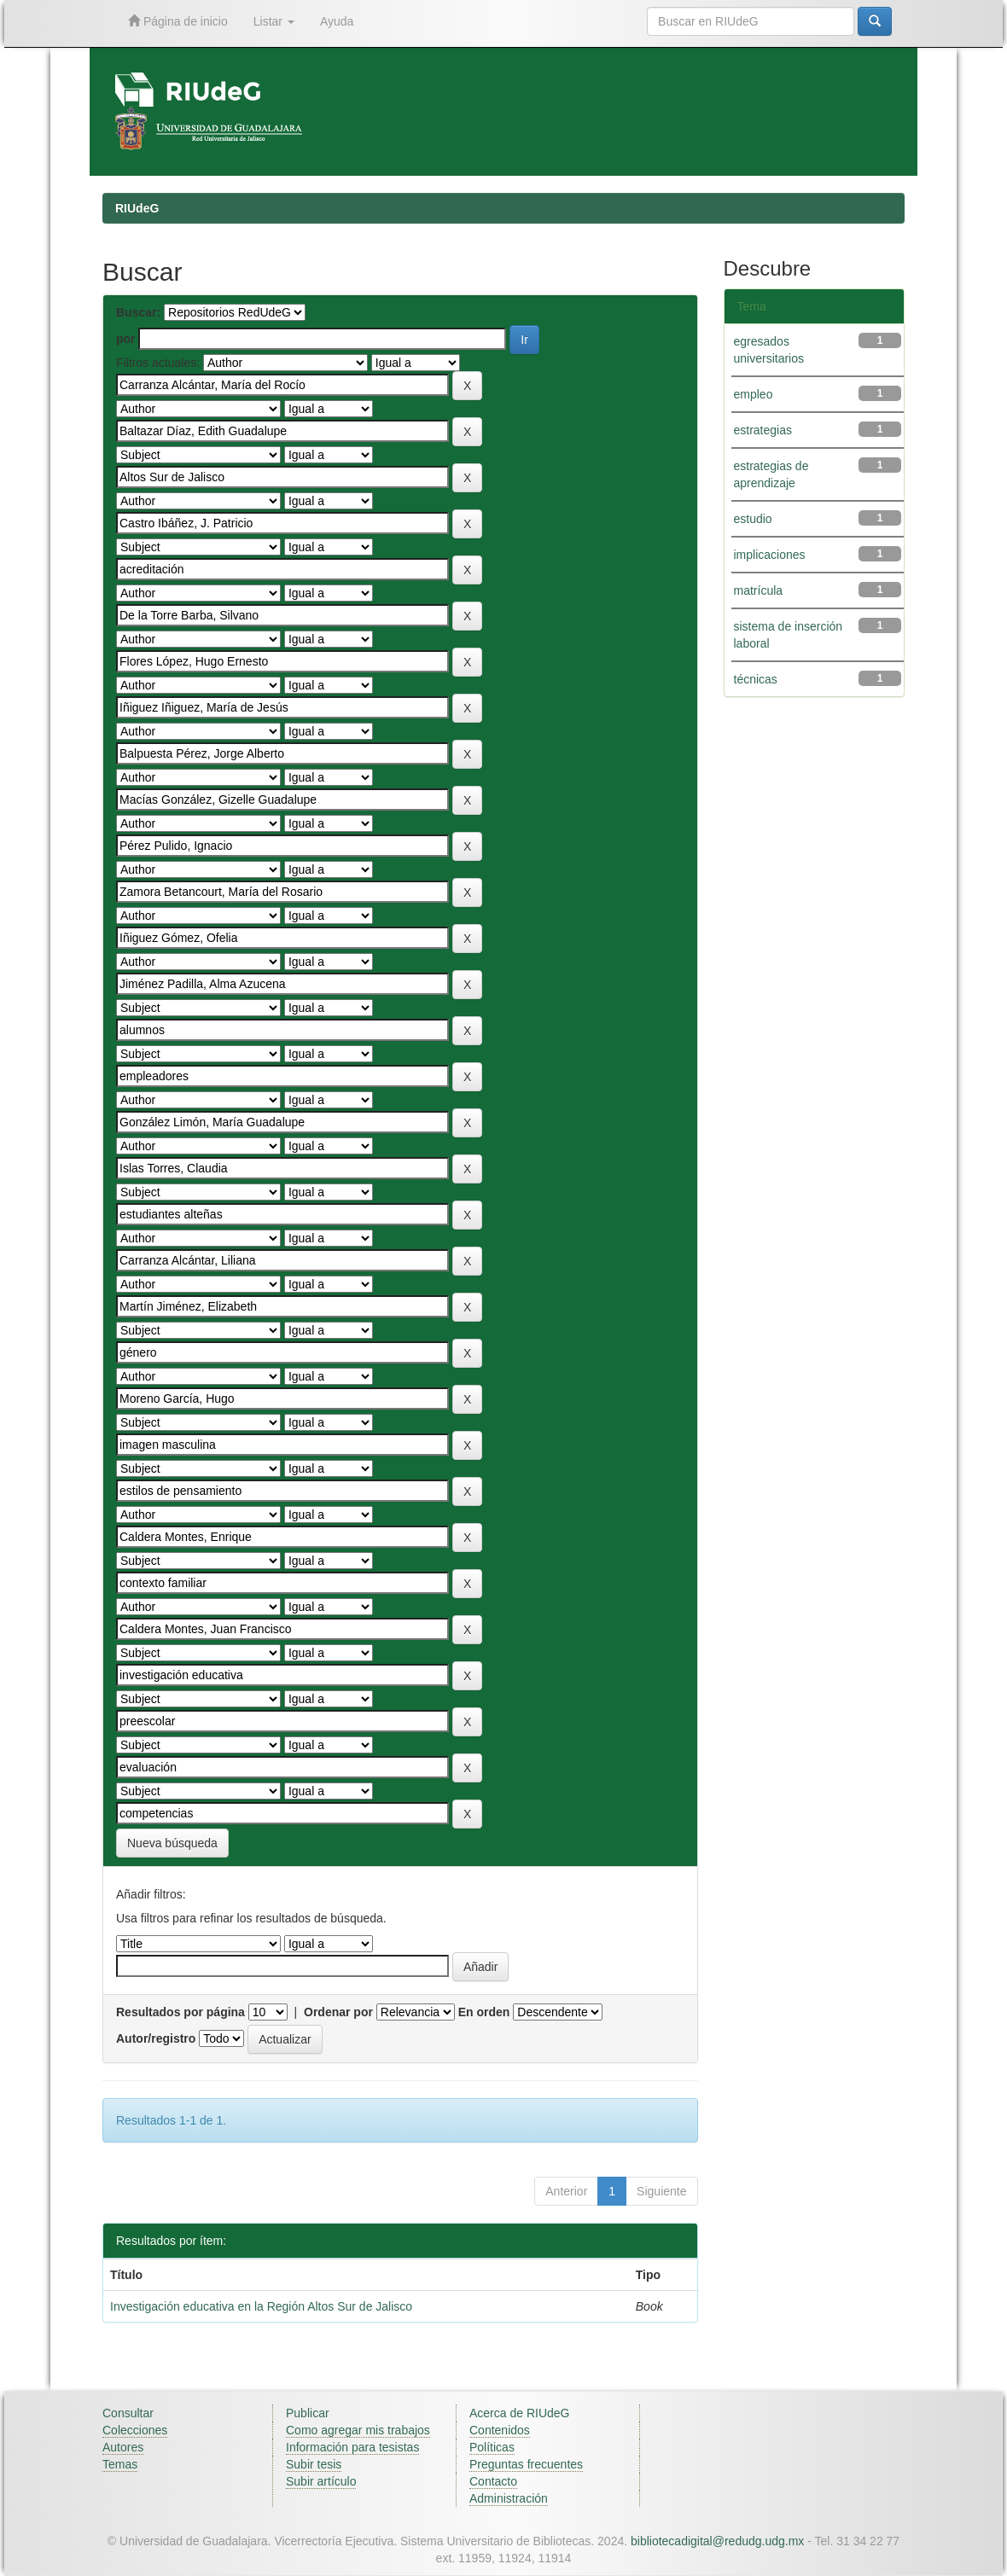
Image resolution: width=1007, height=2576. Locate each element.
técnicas (755, 679)
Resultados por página (180, 2012)
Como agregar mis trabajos (358, 2430)
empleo (753, 394)
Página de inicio (178, 21)
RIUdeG (137, 208)
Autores (122, 2447)
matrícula (758, 590)
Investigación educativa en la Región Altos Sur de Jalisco (261, 2306)
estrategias (763, 430)
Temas (119, 2464)
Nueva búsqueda (172, 1843)
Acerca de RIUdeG (519, 2413)
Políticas (492, 2447)
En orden (484, 2012)
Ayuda (336, 21)
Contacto (493, 2481)
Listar (273, 21)
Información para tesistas (352, 2447)
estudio (753, 519)
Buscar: (138, 312)
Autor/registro (155, 2038)
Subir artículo (321, 2481)
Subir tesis (313, 2464)
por (126, 339)
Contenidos (499, 2430)
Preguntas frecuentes (526, 2464)
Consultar (128, 2413)
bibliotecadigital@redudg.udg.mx (717, 2541)
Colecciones (134, 2430)
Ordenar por (338, 2012)
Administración (508, 2498)
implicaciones (770, 554)
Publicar (307, 2413)
